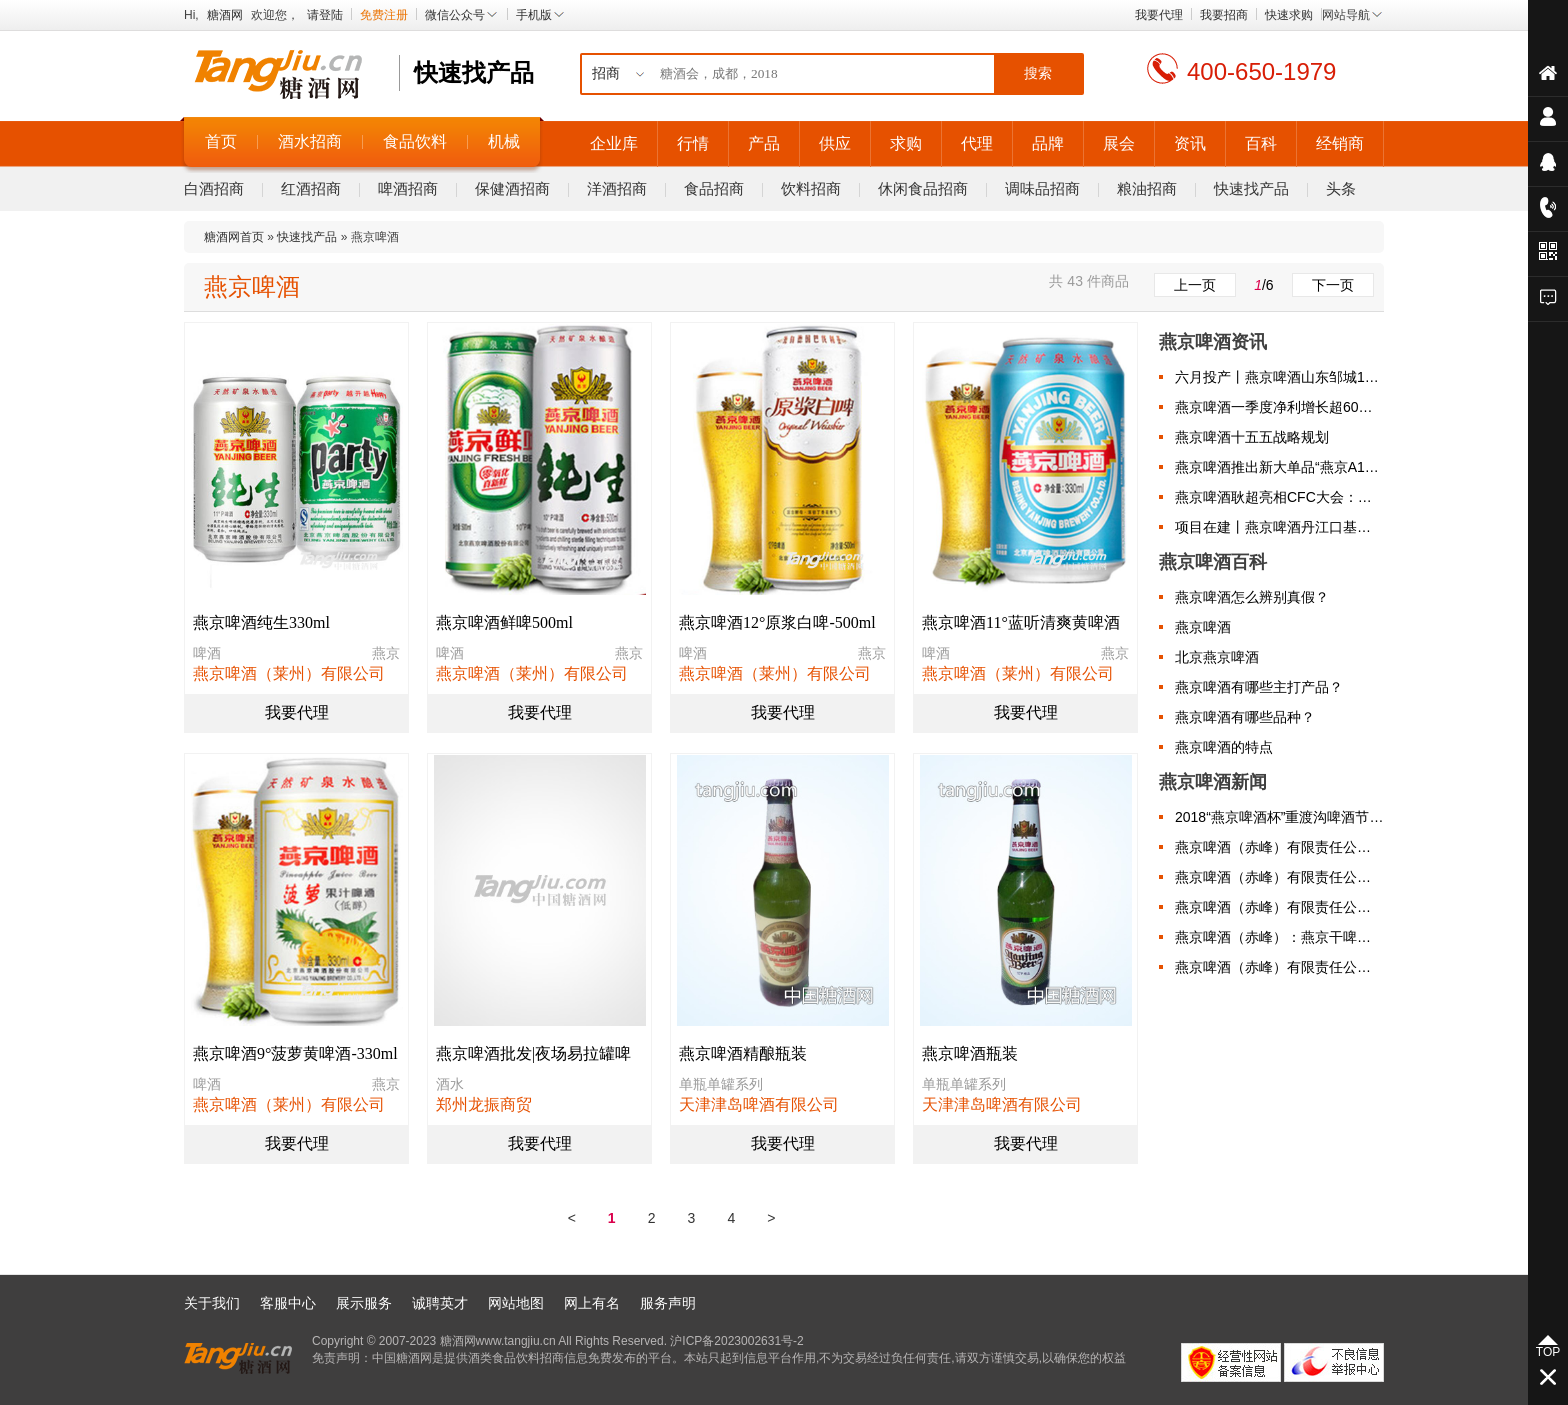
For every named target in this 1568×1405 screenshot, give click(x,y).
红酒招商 (311, 188)
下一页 (1333, 285)
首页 (221, 141)
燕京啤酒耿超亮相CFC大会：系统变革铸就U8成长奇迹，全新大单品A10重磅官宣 (1279, 497)
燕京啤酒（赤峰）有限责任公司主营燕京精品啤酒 (1279, 967)
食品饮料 (415, 141)
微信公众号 (462, 15)
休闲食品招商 (923, 188)
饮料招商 (811, 188)
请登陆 (325, 15)
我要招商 (1224, 15)
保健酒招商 (512, 188)
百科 (1261, 143)
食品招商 (714, 188)
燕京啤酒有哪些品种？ (1245, 717)
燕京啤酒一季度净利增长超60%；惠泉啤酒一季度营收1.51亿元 (1279, 407)
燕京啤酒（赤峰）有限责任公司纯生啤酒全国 (1279, 847)
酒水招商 (310, 141)
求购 (906, 143)
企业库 (614, 143)
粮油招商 (1147, 188)
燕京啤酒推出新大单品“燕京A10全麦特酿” (1279, 467)
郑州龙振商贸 (484, 1104)
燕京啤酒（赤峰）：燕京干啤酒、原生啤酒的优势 (1279, 937)
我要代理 (1159, 15)
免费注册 (384, 15)
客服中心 (288, 1303)
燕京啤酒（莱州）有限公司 (289, 673)
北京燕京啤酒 (1217, 657)
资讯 (1190, 143)
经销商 (1340, 143)
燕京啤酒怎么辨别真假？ (1252, 597)
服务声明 (668, 1303)
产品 (764, 143)
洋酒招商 (617, 188)
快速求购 (1289, 15)
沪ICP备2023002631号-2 (736, 1341)
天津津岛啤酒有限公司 (759, 1104)
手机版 (541, 15)
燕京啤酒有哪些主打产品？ (1259, 687)
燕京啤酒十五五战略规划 (1252, 437)
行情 (693, 143)
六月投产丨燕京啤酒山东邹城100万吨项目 (1279, 377)
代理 (977, 143)
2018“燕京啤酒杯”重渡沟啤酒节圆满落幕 (1279, 817)
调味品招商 (1042, 188)
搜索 (1038, 73)
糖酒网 (225, 15)
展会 (1119, 143)
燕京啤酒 (1203, 627)
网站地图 (516, 1303)
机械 (504, 141)
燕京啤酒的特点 (1224, 747)
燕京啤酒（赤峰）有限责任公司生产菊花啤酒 (1279, 877)
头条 (1341, 188)
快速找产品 (1251, 188)
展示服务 (364, 1303)
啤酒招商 (408, 188)
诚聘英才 (440, 1303)
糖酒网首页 (234, 237)
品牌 (1048, 143)
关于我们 (212, 1303)
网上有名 (592, 1303)
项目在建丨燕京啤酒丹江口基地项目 (1279, 527)
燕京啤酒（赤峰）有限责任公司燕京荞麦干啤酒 (1279, 907)
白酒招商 (214, 188)
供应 (835, 143)
